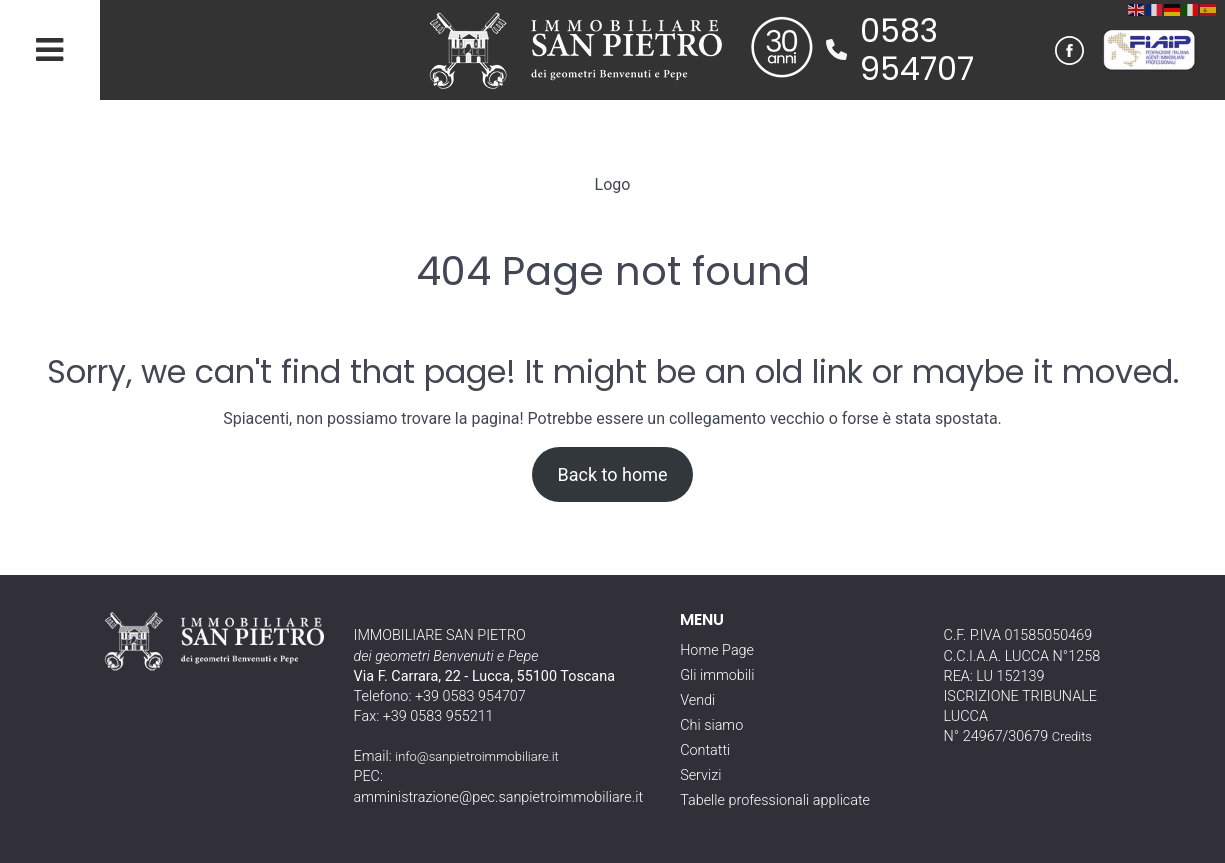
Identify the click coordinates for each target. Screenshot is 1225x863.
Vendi (697, 700)
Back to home (613, 474)
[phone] (836, 49)
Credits (1072, 736)
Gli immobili (717, 675)
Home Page (717, 650)
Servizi (700, 775)
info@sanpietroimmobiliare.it (477, 756)
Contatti (705, 750)
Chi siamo (711, 725)
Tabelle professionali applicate (775, 800)
